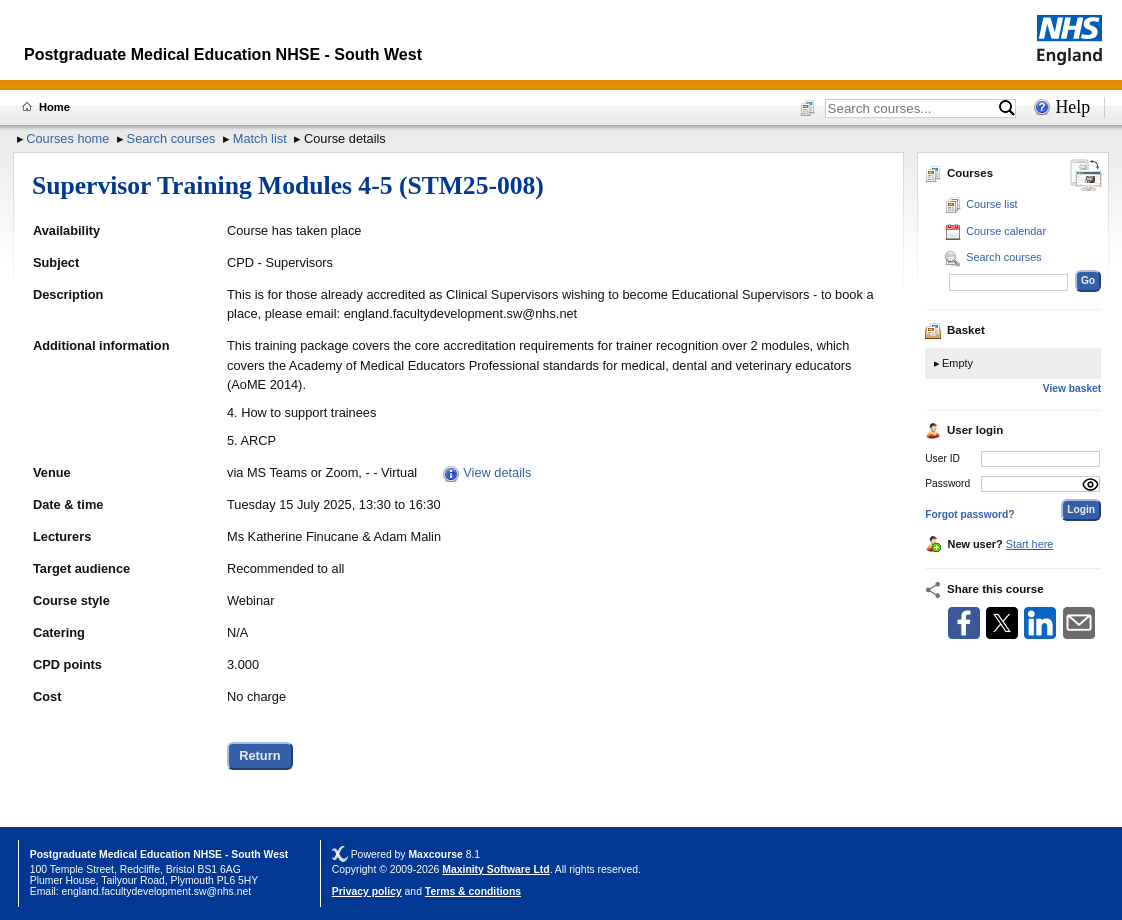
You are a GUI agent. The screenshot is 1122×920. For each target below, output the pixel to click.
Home (54, 107)
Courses (959, 173)
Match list (260, 138)
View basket (1072, 388)
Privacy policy (367, 891)
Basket (955, 330)
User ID (942, 458)
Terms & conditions (473, 891)
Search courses (171, 138)
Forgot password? (969, 514)
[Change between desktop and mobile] (1086, 176)
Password (947, 483)
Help (1072, 107)
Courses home (67, 138)
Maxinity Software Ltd (495, 869)
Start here (1030, 544)
